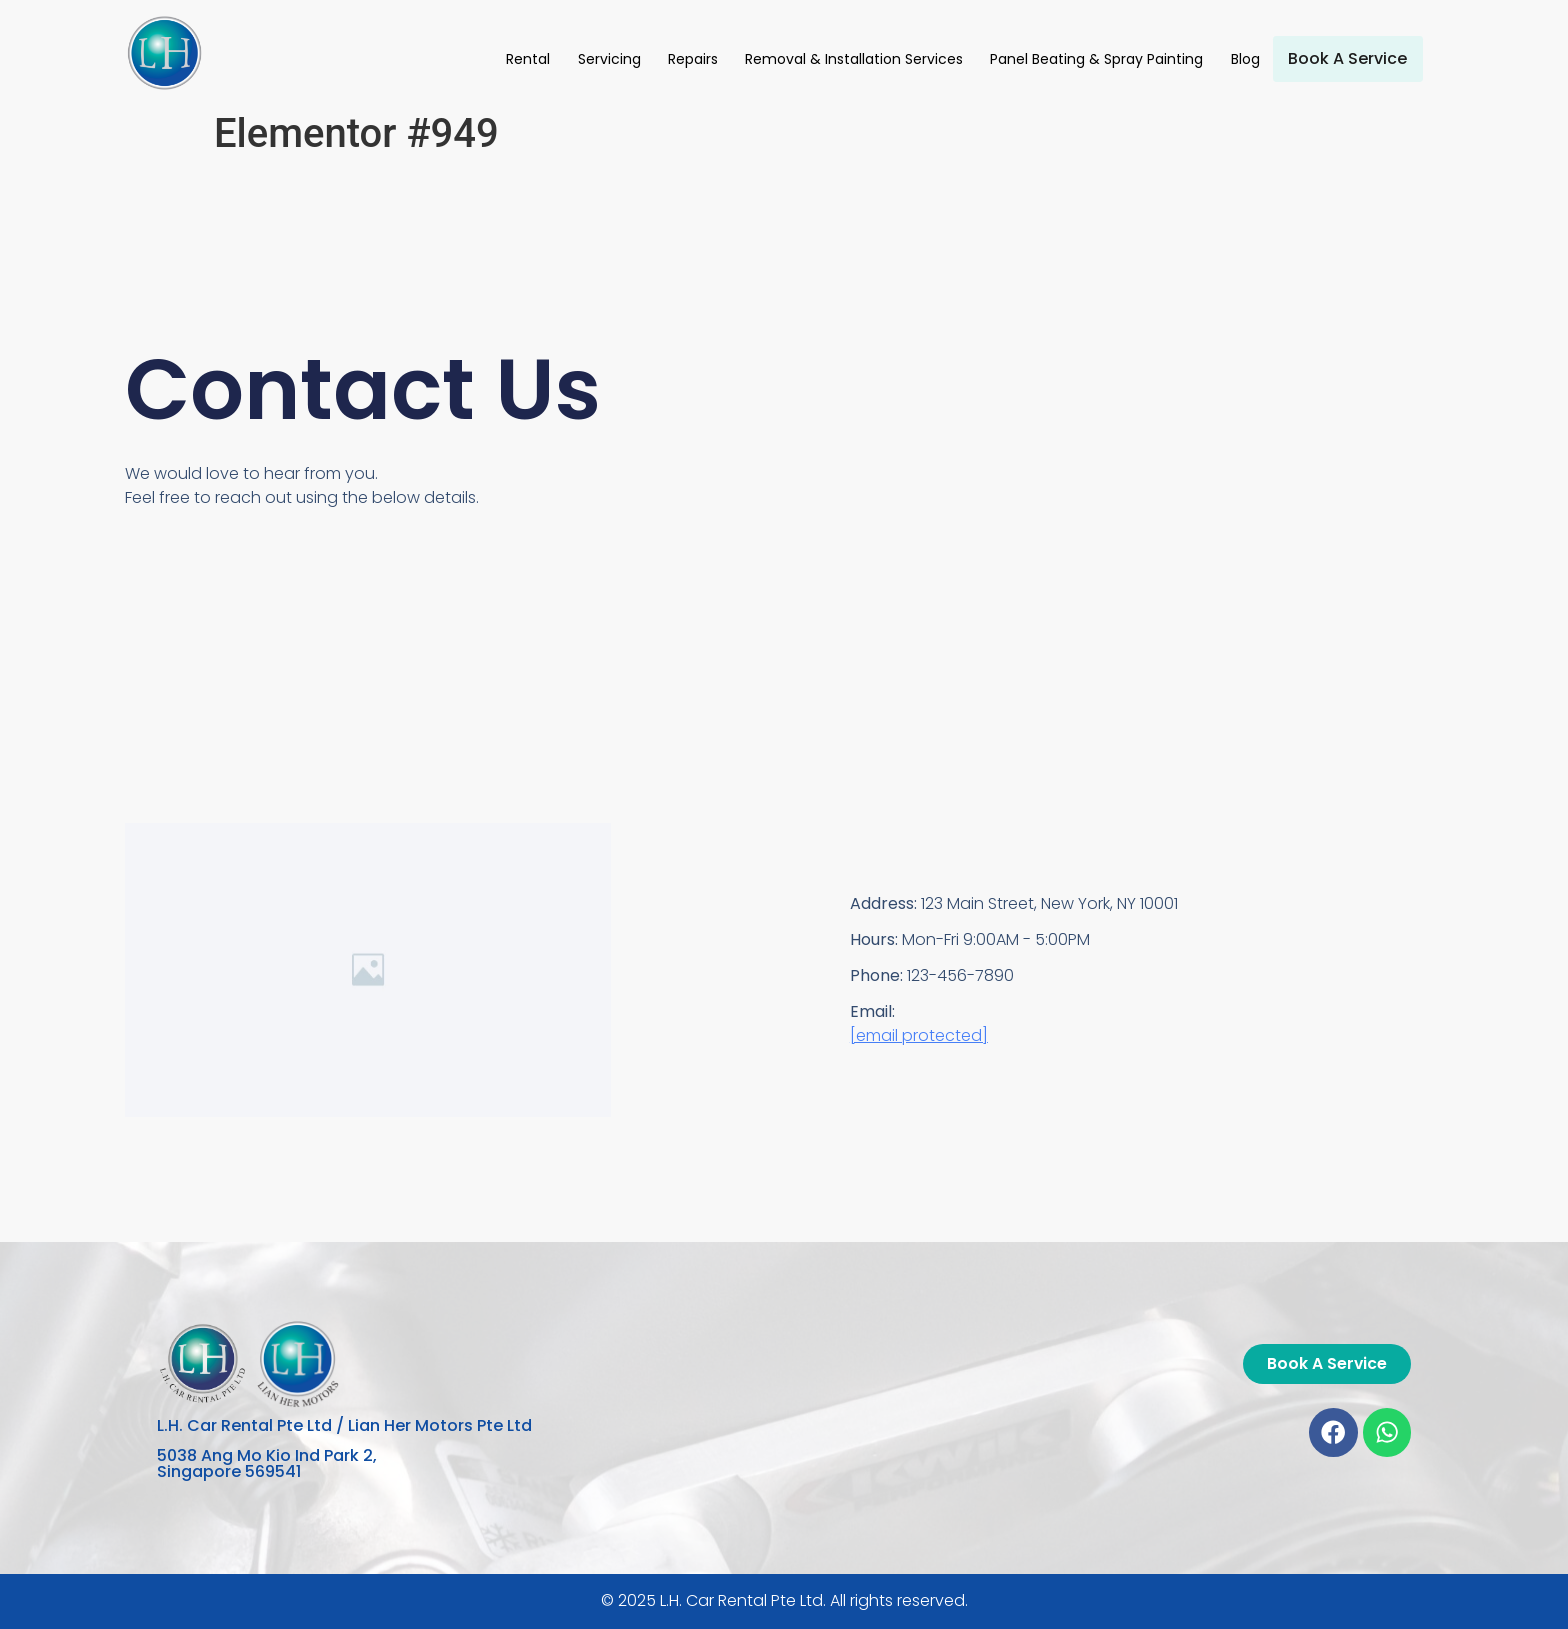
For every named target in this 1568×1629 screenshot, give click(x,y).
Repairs (685, 59)
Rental (527, 59)
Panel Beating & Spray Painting (1082, 59)
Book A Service (1338, 58)
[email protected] (919, 1035)
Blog (1227, 59)
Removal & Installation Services (843, 59)
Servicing (604, 59)
